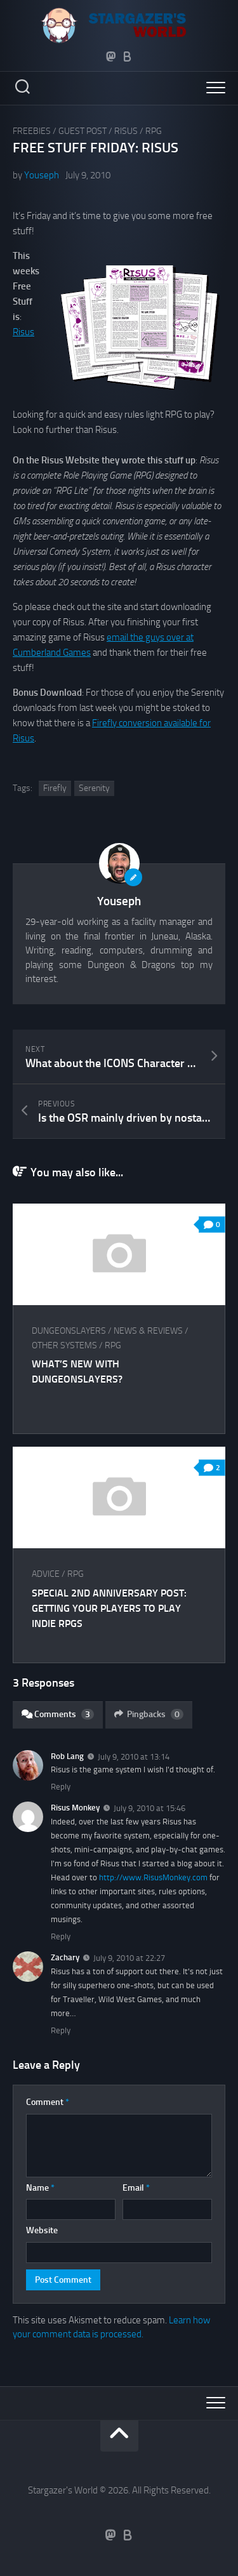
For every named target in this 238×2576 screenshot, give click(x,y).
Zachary (65, 1957)
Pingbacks (148, 1714)
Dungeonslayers (69, 1330)
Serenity (94, 788)
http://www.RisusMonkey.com (153, 1877)
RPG (153, 131)
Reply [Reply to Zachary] (60, 2030)
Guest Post (82, 131)
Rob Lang (67, 1756)
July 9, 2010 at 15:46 (149, 1808)
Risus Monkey (75, 1807)
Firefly (55, 788)
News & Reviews (148, 1330)
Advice (46, 1574)
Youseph (41, 175)
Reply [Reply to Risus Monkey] (60, 1936)
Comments (58, 1714)
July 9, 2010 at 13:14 (133, 1756)
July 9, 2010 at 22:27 (129, 1958)
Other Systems (64, 1345)
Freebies (32, 131)
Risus (126, 131)
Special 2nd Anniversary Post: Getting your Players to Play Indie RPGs (109, 1608)
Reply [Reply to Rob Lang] (60, 1786)
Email (136, 2187)
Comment (47, 2102)
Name (40, 2187)
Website (42, 2230)
